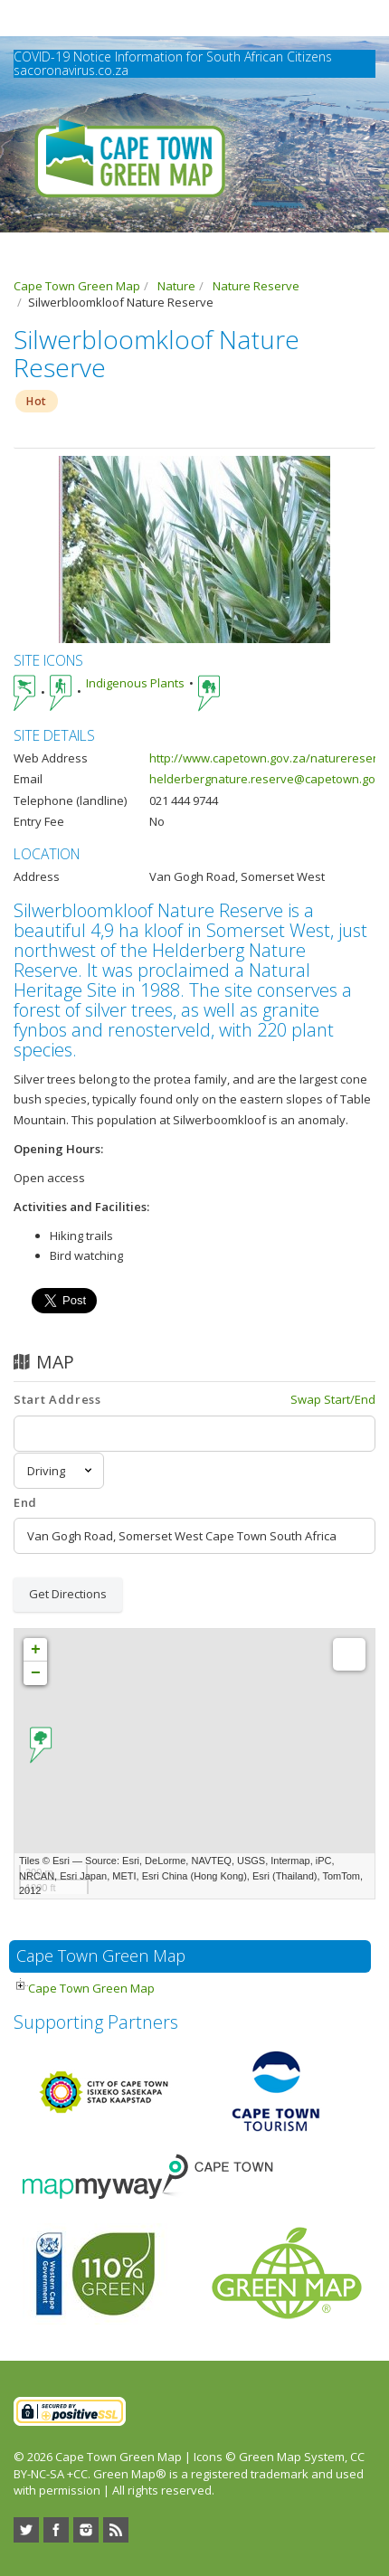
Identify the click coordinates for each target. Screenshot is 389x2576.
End (25, 1502)
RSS (115, 2530)
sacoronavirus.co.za (71, 70)
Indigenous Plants (135, 683)
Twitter (26, 2530)
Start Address (57, 1399)
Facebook (56, 2530)
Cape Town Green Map (91, 1988)
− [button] (36, 1673)
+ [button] (36, 1650)
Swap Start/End (332, 1399)
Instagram (86, 2530)
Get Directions (68, 1594)
